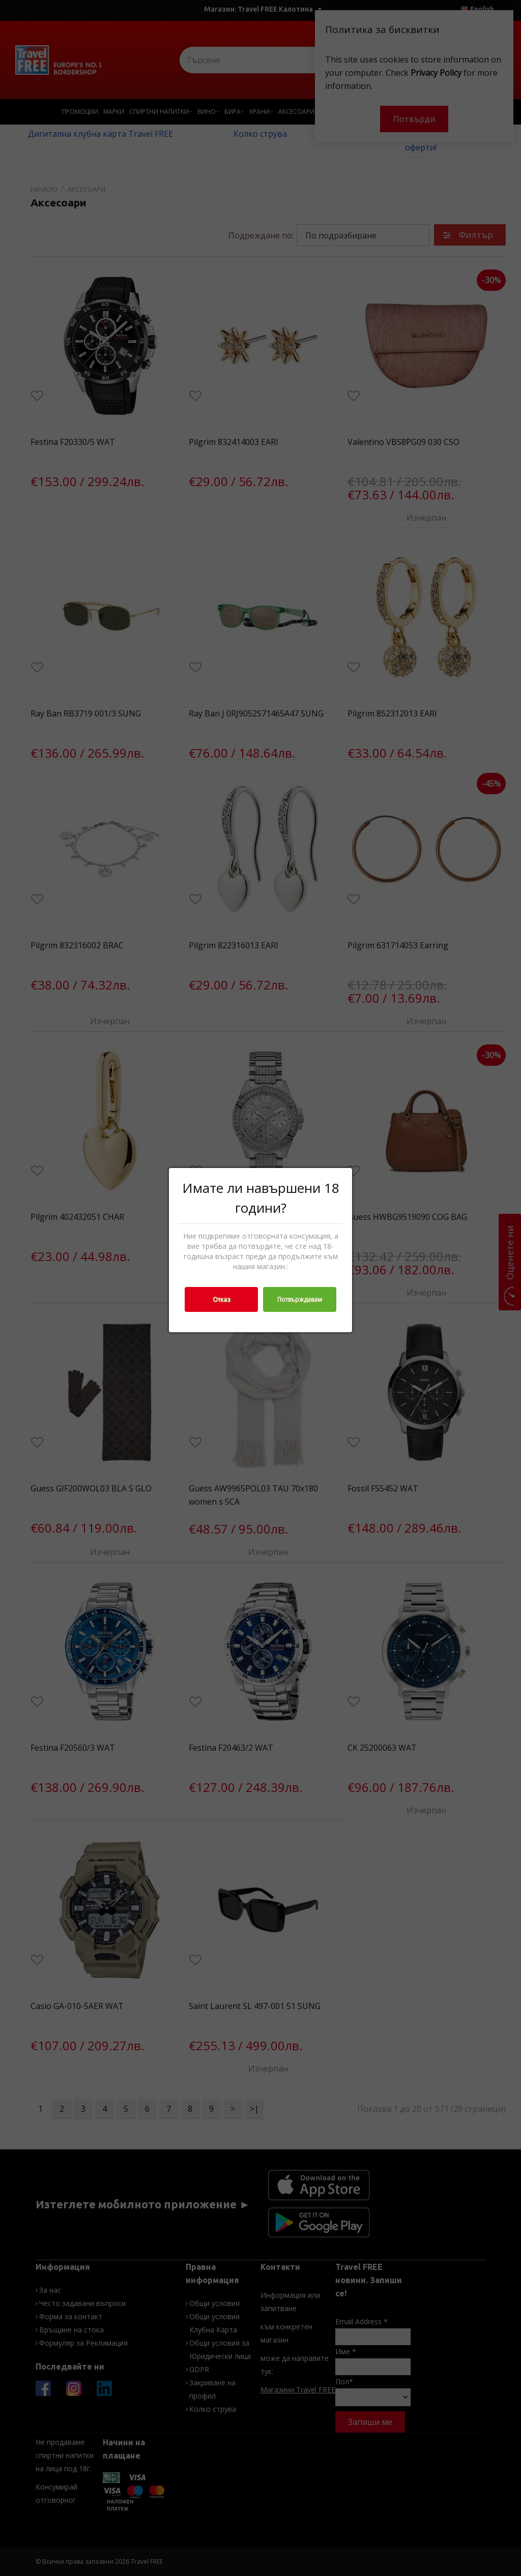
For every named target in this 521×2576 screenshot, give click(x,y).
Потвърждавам (299, 1299)
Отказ (221, 1299)
